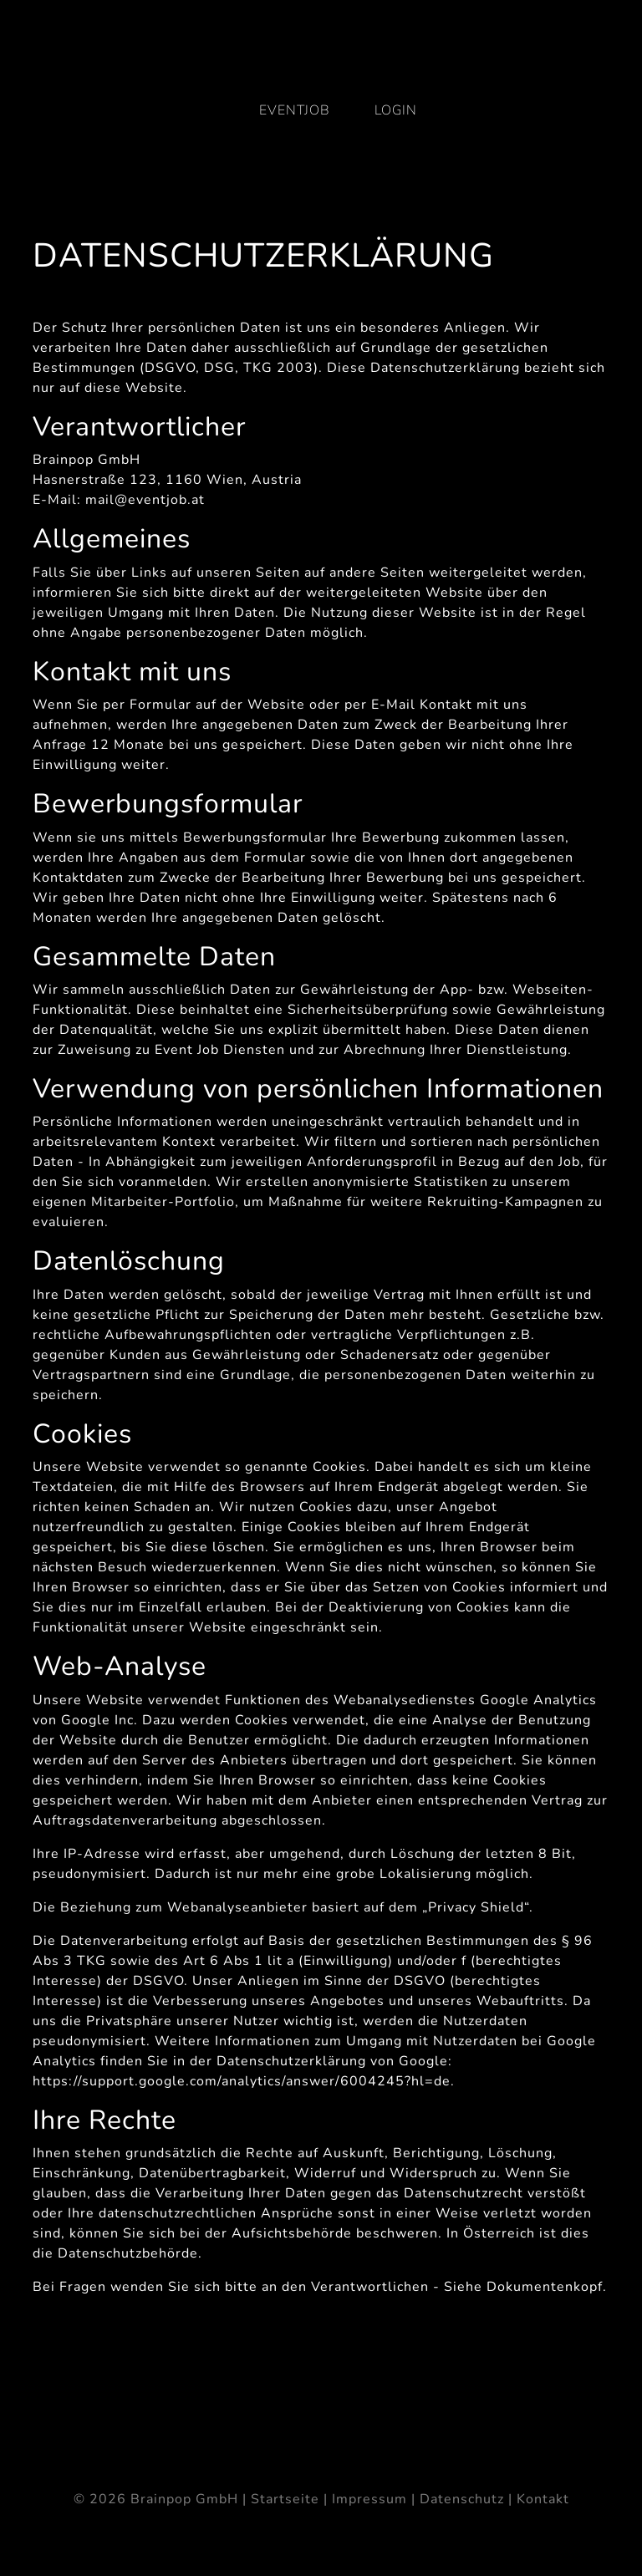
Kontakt (543, 2499)
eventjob (294, 110)
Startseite (285, 2499)
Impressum (369, 2499)
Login (395, 110)
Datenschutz (462, 2499)
